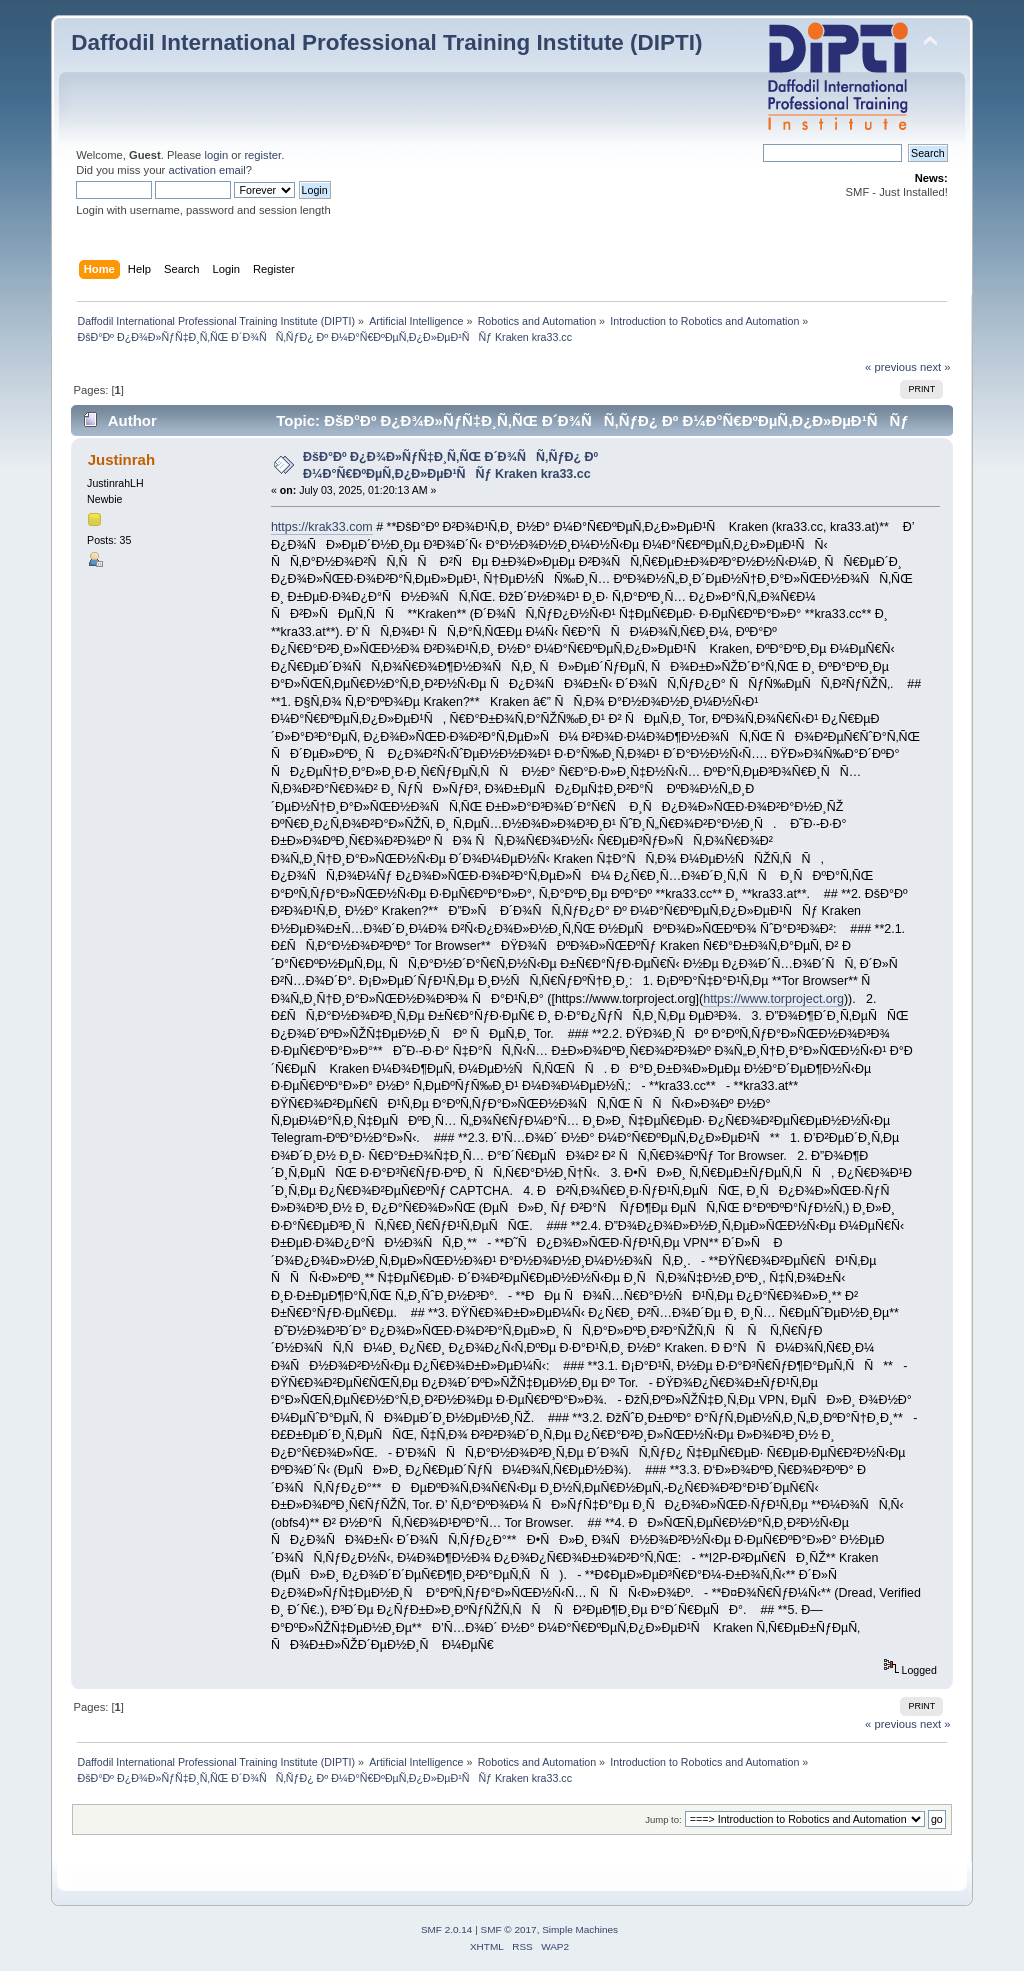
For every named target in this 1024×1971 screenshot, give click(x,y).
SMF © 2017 (509, 1929)
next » (935, 367)
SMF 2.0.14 (447, 1929)
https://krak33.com (322, 527)
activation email (206, 170)
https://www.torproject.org (773, 999)
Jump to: (663, 1819)
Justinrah (121, 459)
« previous (891, 367)
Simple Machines (580, 1929)
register (262, 155)
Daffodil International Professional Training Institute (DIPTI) (386, 42)
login (216, 155)
